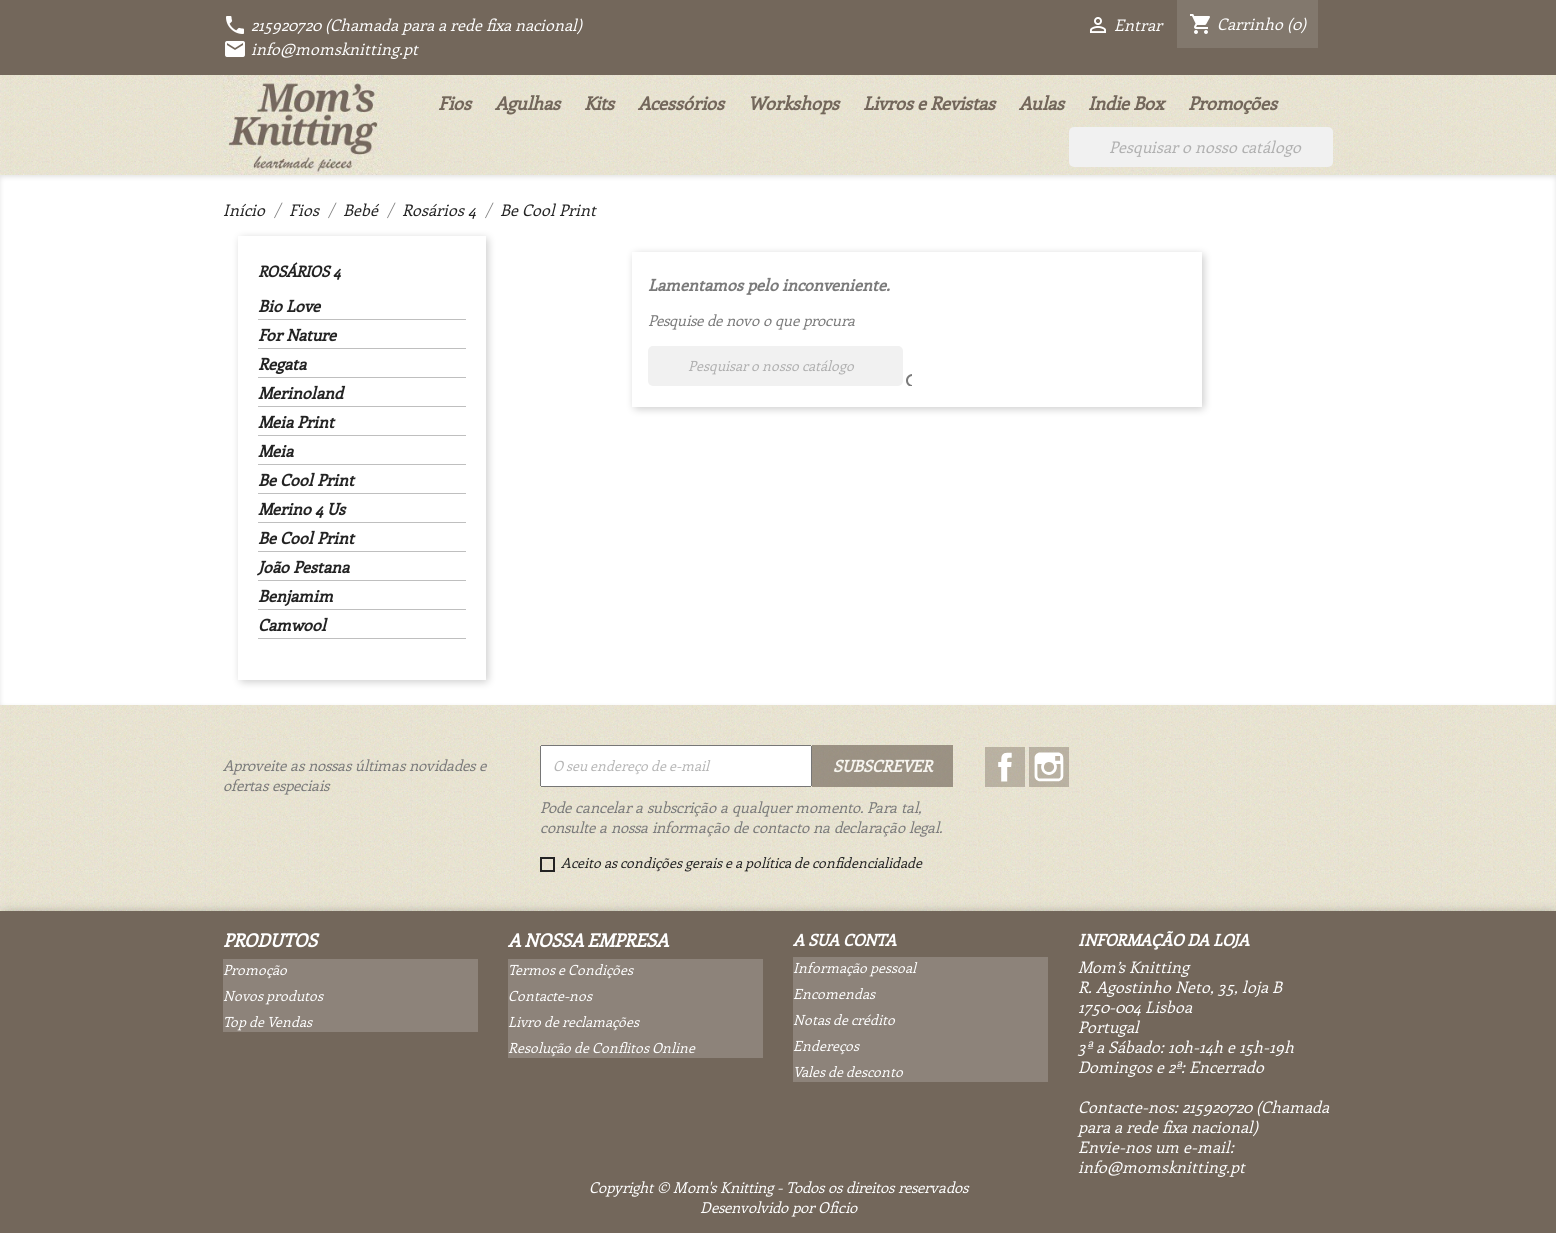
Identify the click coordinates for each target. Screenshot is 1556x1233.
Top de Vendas (267, 1021)
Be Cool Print (306, 480)
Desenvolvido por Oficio (778, 1207)
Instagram (1049, 767)
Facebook (1005, 767)
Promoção (255, 969)
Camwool (292, 625)
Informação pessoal (854, 967)
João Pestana (303, 567)
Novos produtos (273, 995)
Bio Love (289, 306)
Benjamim (295, 596)
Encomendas (834, 993)
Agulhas (527, 103)
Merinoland (300, 393)
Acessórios (681, 103)
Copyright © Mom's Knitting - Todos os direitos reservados (778, 1187)
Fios (454, 103)
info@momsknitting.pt (320, 48)
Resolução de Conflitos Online (601, 1047)
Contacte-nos (550, 995)
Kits (599, 103)
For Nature (297, 335)
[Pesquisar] (1201, 147)
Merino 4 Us (301, 509)
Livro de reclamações (573, 1021)
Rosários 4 (299, 271)
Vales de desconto (848, 1071)
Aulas (1041, 103)
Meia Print (296, 422)
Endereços (826, 1045)
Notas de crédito (844, 1019)
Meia (275, 451)
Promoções (1232, 103)
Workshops (793, 103)
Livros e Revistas (929, 103)
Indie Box (1126, 103)
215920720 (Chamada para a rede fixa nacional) (402, 24)
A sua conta (844, 939)
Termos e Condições (570, 969)
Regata (282, 364)
